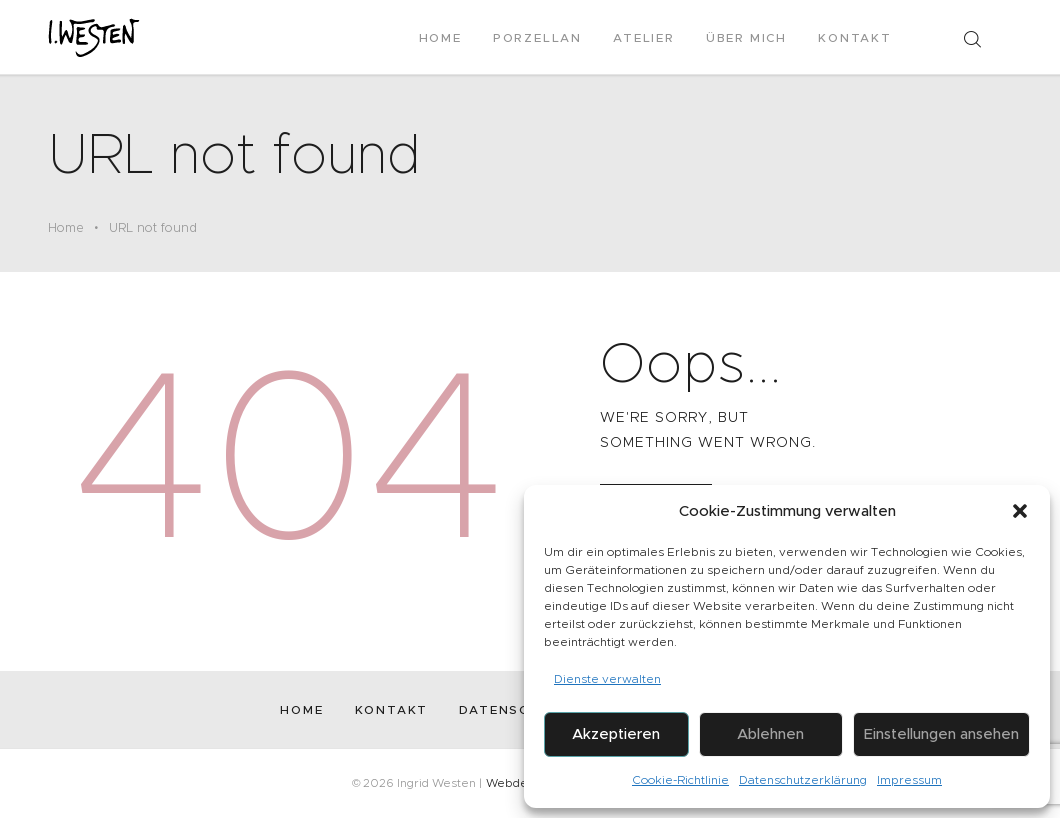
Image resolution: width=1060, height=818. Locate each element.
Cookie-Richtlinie (680, 779)
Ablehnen (770, 733)
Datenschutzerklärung (803, 779)
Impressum (909, 779)
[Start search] (972, 39)
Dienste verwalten (607, 678)
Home (66, 227)
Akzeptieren (616, 733)
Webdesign (518, 783)
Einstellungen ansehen (941, 733)
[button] (1020, 511)
